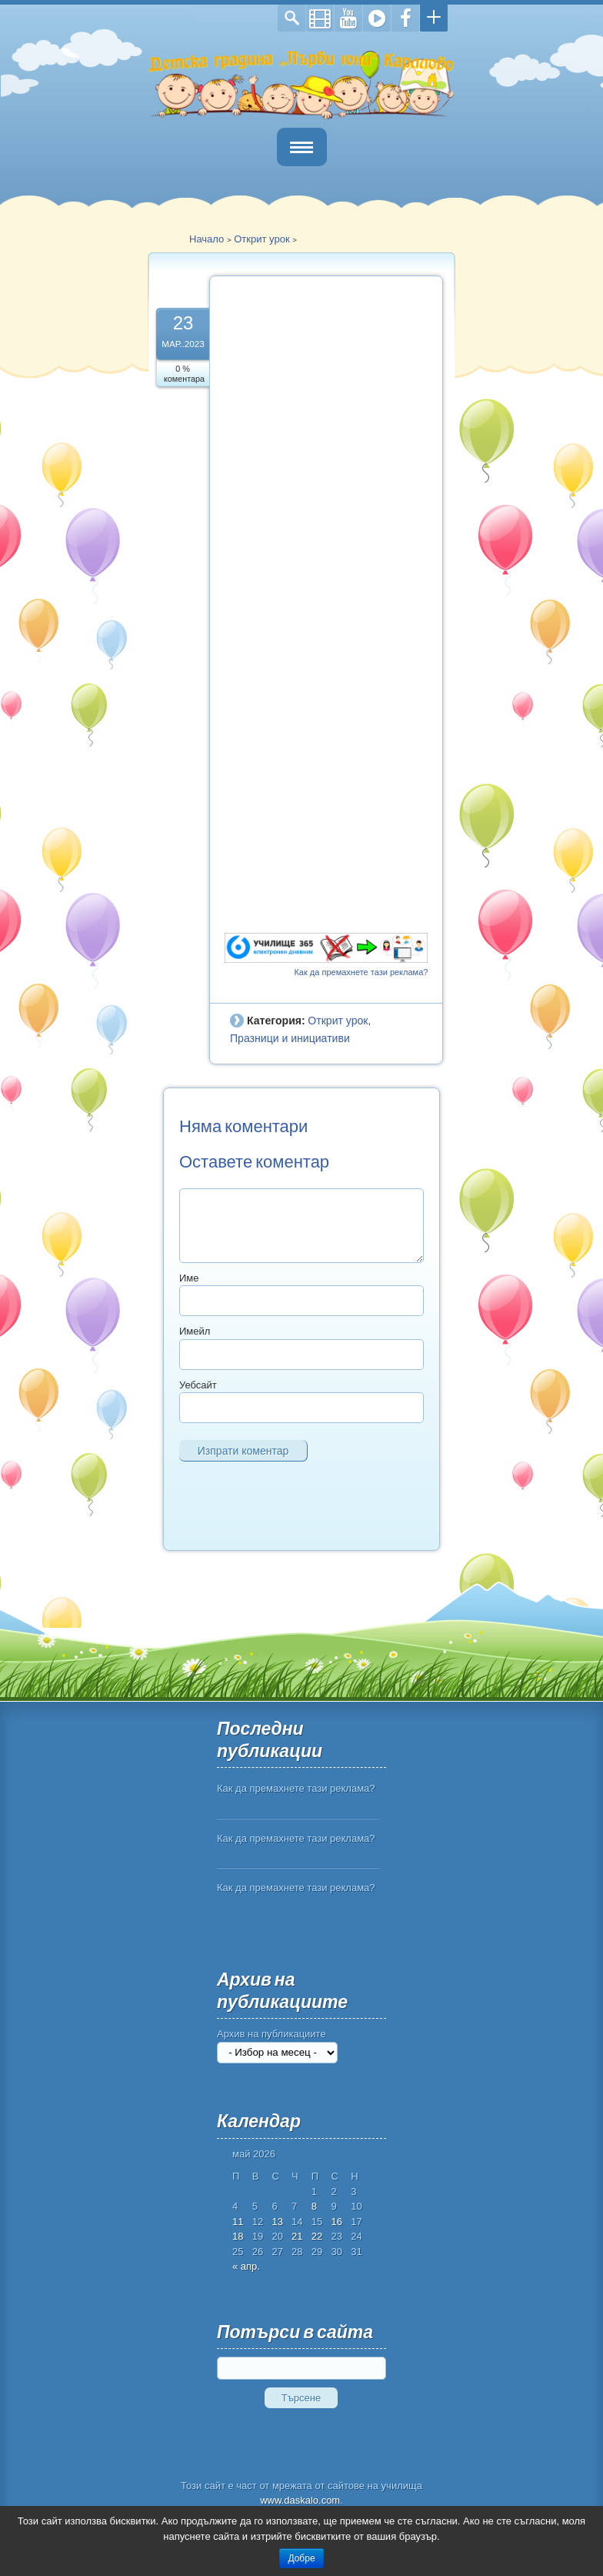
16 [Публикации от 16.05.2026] (336, 2221)
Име (189, 1278)
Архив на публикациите (271, 2034)
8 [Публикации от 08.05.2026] (314, 2206)
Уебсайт (198, 1385)
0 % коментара (184, 373)
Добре (301, 2558)
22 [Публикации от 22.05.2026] (316, 2236)
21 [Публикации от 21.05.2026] (297, 2236)
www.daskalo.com (300, 2500)
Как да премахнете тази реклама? (361, 972)
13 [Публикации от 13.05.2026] (277, 2221)
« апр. (246, 2266)
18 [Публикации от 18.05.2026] (237, 2236)
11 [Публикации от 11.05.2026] (237, 2221)
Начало (206, 239)
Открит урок (261, 239)
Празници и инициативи (290, 1038)
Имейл (194, 1331)
